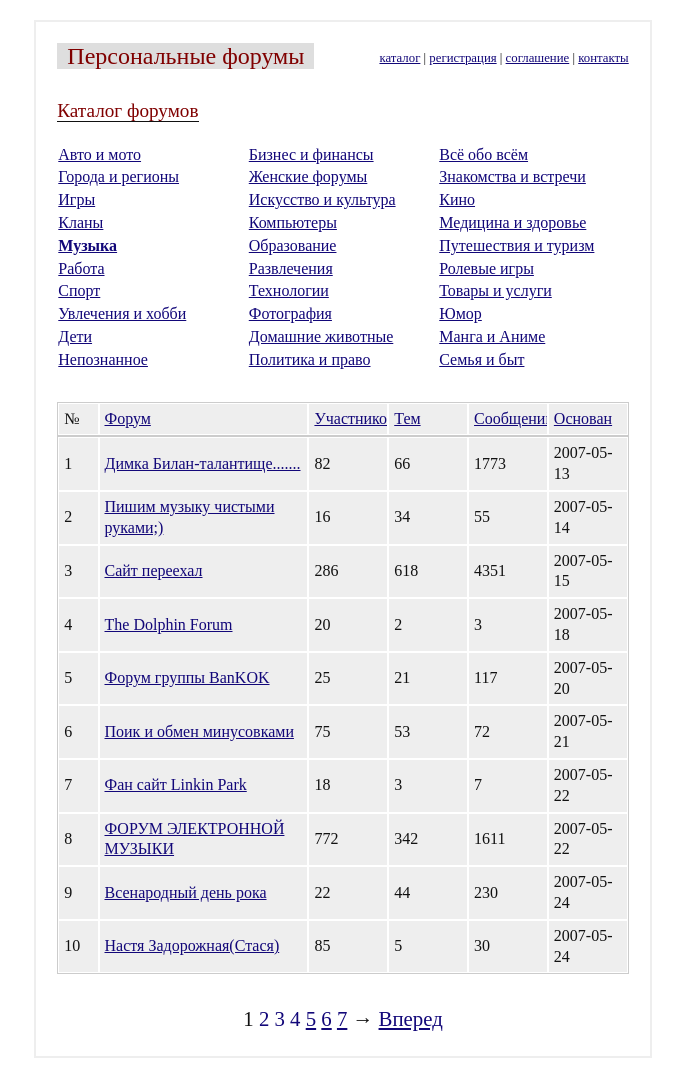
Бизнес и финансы (311, 154)
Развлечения (291, 268)
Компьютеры (293, 222)
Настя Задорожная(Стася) (192, 945)
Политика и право (310, 359)
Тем (407, 418)
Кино (457, 199)
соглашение (538, 58)
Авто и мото (99, 154)
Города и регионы (118, 176)
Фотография (290, 313)
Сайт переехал (154, 570)
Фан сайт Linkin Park (176, 784)
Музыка (87, 245)
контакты (603, 58)
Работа (81, 268)
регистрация (462, 58)
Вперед (411, 1018)
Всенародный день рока (186, 892)
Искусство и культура (322, 199)
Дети (75, 336)
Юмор (460, 313)
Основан (583, 418)
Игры (76, 199)
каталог (399, 58)
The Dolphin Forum (169, 624)
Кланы (80, 222)
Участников (354, 418)
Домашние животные (321, 336)
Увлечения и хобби (122, 313)
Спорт (79, 290)
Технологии (289, 290)
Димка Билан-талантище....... (203, 463)
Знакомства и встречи (512, 176)
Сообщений (514, 418)
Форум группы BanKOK (187, 677)
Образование (293, 245)
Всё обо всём (483, 154)
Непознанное (103, 359)
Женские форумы (308, 176)
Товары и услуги (495, 290)
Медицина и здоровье (512, 222)
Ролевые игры (486, 268)
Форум (128, 418)
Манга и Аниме (492, 336)
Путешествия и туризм (516, 245)
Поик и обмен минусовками (199, 731)
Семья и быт (481, 359)
